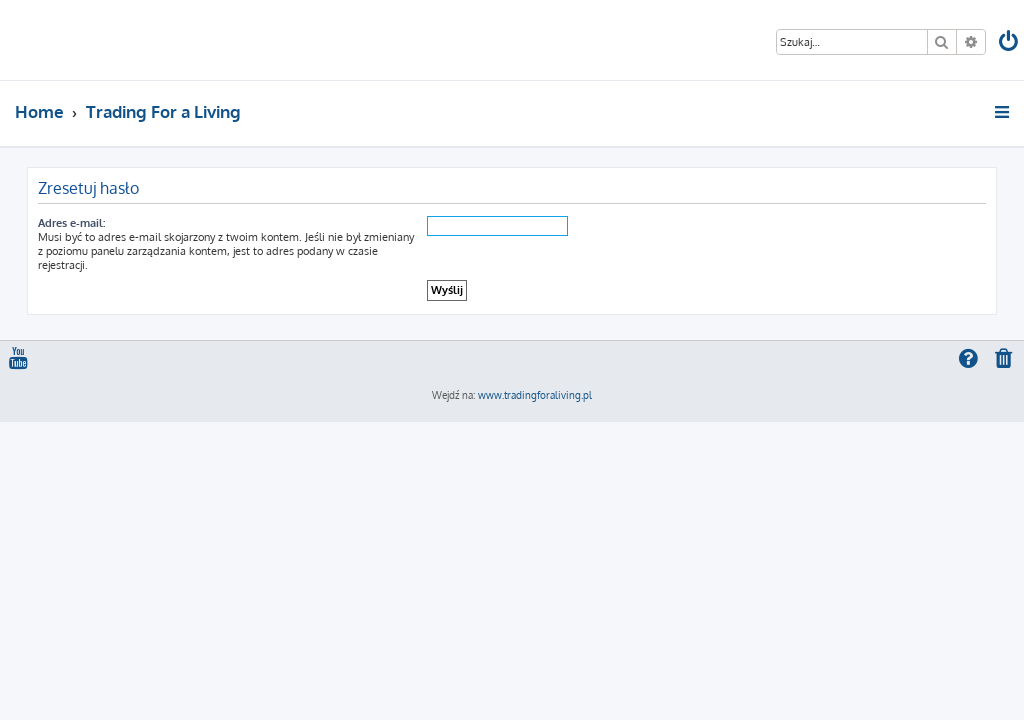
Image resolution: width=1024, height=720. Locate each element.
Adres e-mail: (71, 223)
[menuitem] (1010, 43)
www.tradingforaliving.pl (535, 395)
